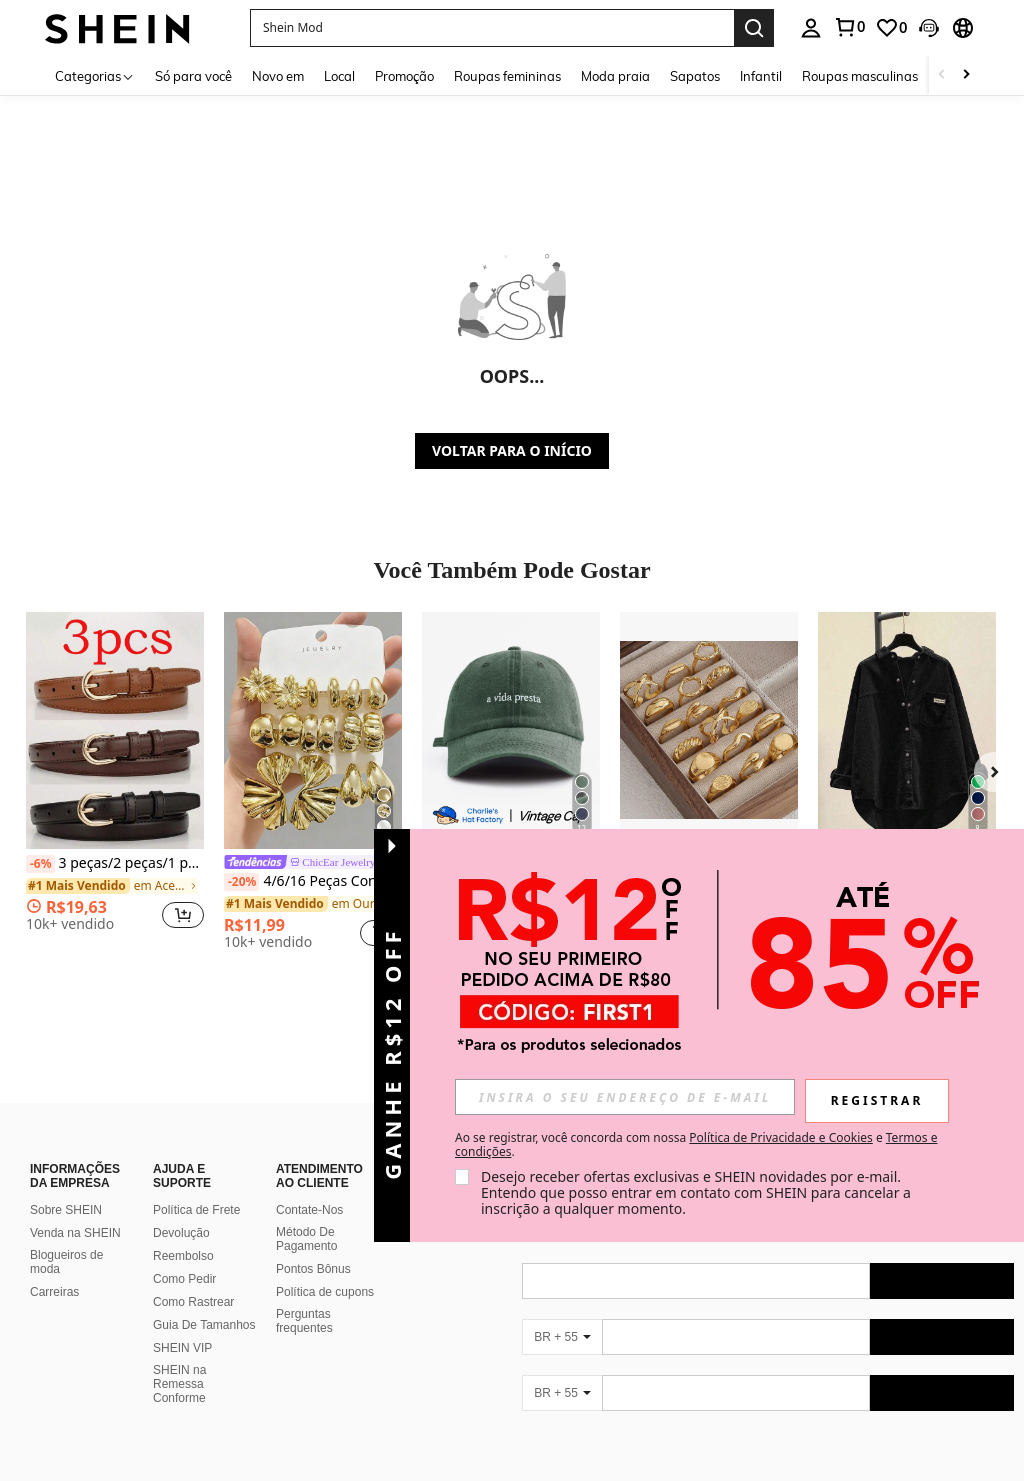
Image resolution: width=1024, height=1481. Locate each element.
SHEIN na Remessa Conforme (179, 1384)
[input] (625, 1097)
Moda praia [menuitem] (615, 76)
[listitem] (115, 779)
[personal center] (811, 28)
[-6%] (40, 864)
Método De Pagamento (306, 1239)
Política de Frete (196, 1210)
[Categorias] (95, 75)
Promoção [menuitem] (404, 76)
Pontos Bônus (313, 1269)
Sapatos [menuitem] (695, 76)
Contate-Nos (309, 1210)
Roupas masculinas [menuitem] (860, 76)
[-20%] (241, 882)
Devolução (181, 1233)
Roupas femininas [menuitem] (507, 76)
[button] (492, 28)
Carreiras (54, 1292)
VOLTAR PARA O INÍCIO (512, 450)
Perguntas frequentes (304, 1321)
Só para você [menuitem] (193, 76)
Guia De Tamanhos (204, 1325)
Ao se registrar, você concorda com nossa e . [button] (696, 1145)
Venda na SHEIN (75, 1233)
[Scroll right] (966, 75)
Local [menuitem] (339, 76)
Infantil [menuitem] (761, 76)
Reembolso (183, 1256)
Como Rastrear (193, 1302)
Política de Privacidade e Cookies (780, 1137)
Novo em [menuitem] (278, 76)
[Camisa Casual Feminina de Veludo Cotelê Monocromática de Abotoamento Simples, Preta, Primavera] (907, 730)
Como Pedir (184, 1279)
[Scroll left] (942, 75)
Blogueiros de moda (66, 1262)
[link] (849, 27)
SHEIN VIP (182, 1348)
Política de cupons (325, 1292)
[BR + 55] (562, 1337)
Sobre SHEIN (66, 1210)
